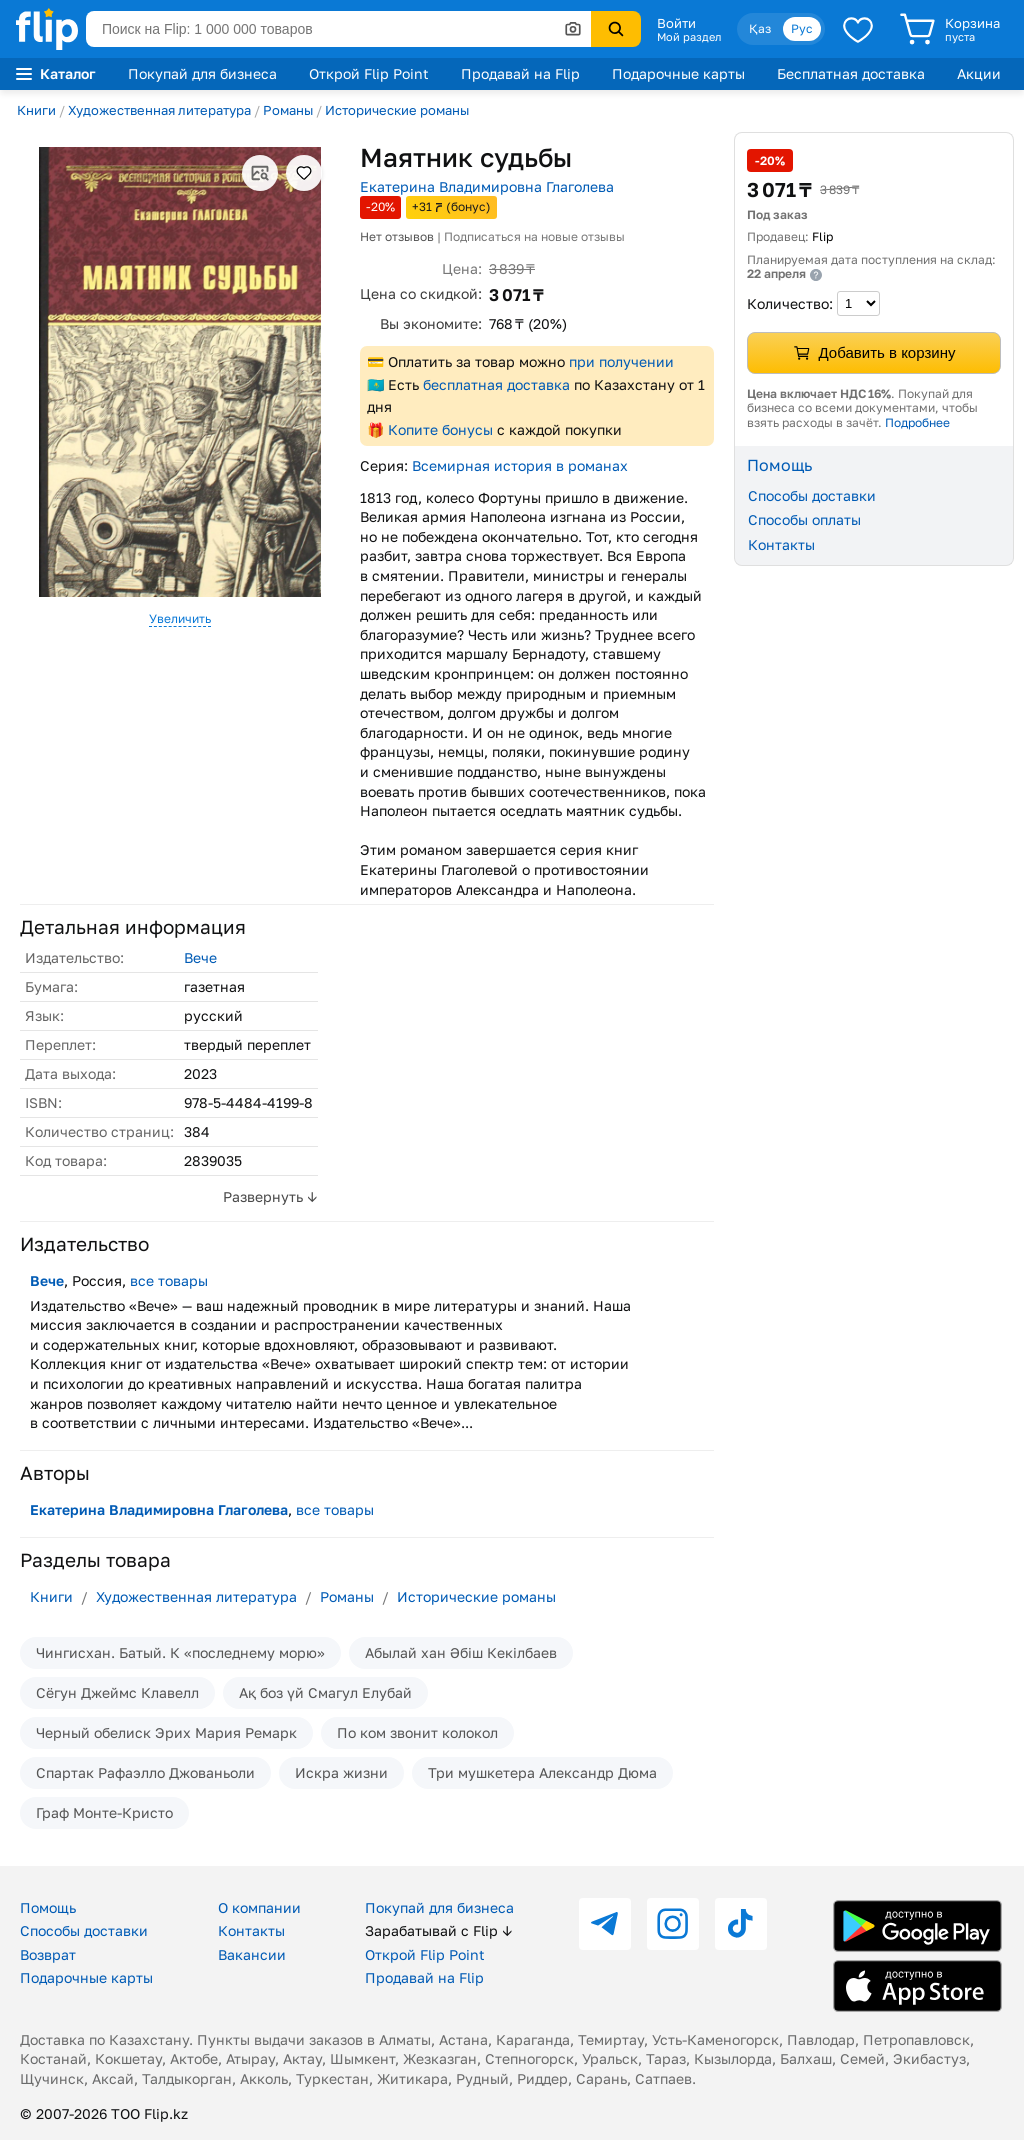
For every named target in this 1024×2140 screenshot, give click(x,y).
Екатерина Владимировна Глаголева (487, 186)
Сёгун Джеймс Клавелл (117, 1692)
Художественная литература (159, 110)
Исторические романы (397, 110)
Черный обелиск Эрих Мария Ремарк (166, 1732)
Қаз (760, 28)
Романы (288, 110)
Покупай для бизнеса (202, 73)
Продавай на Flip (520, 73)
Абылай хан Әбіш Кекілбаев (461, 1652)
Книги (36, 110)
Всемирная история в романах (520, 465)
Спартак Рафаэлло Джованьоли (145, 1772)
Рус (802, 28)
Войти (676, 23)
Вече (200, 957)
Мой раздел (689, 37)
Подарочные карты (678, 73)
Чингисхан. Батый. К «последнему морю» (180, 1652)
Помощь (48, 1907)
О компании (259, 1907)
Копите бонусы (440, 429)
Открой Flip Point (369, 73)
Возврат (48, 1954)
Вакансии (252, 1954)
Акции (979, 73)
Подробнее (917, 422)
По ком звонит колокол (417, 1732)
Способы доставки (812, 495)
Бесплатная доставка (851, 73)
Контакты (781, 544)
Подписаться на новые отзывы (534, 236)
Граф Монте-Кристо (104, 1812)
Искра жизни (341, 1772)
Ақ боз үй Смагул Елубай (325, 1692)
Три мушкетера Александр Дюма (542, 1772)
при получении (621, 361)
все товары (169, 1280)
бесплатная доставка (496, 384)
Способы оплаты (804, 519)
